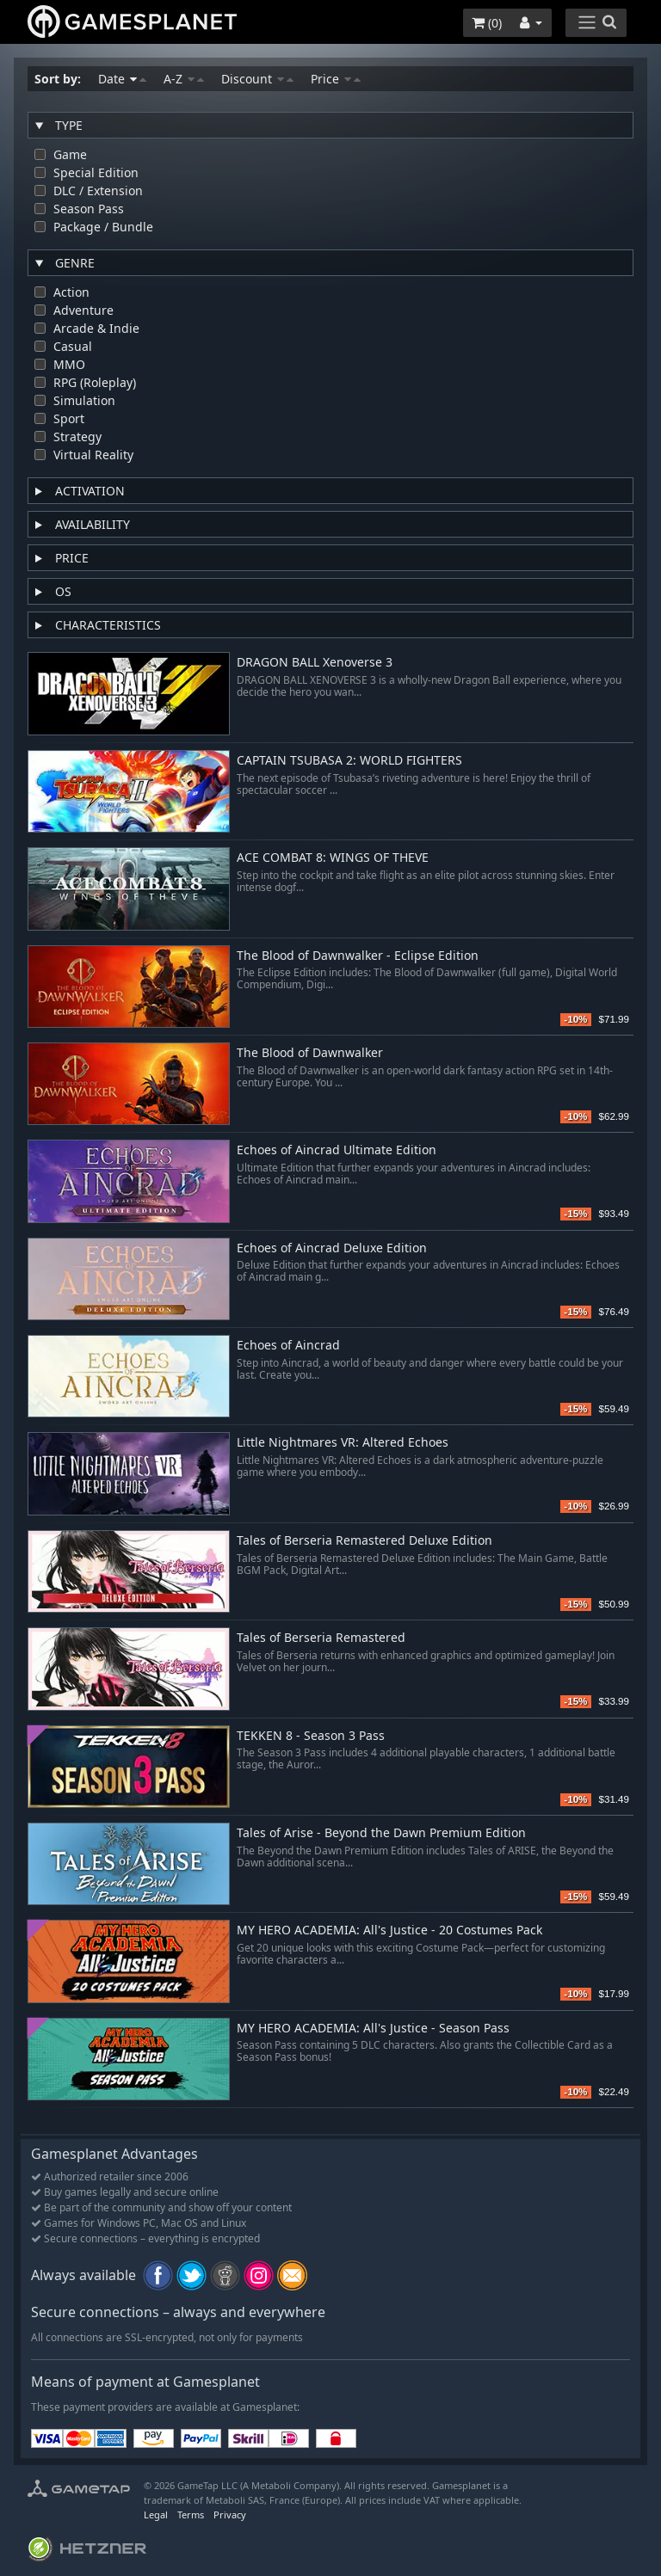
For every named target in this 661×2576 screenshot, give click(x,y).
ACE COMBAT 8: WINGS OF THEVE (333, 858)
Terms (190, 2514)
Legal (156, 2514)
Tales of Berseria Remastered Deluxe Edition (364, 1541)
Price (336, 79)
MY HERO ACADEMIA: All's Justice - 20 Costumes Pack (389, 1930)
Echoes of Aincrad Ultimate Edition (336, 1150)
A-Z (184, 79)
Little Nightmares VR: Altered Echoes (342, 1443)
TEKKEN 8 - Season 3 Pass (311, 1736)
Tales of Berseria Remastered (321, 1638)
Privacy (229, 2514)
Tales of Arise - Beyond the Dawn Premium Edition (381, 1833)
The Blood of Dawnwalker (310, 1053)
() (487, 23)
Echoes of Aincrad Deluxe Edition (332, 1248)
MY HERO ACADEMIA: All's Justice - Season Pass (373, 2028)
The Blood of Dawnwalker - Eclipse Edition (358, 956)
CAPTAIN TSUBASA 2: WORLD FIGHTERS (349, 760)
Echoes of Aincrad (288, 1345)
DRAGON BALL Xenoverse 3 (314, 662)
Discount (257, 79)
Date (122, 79)
